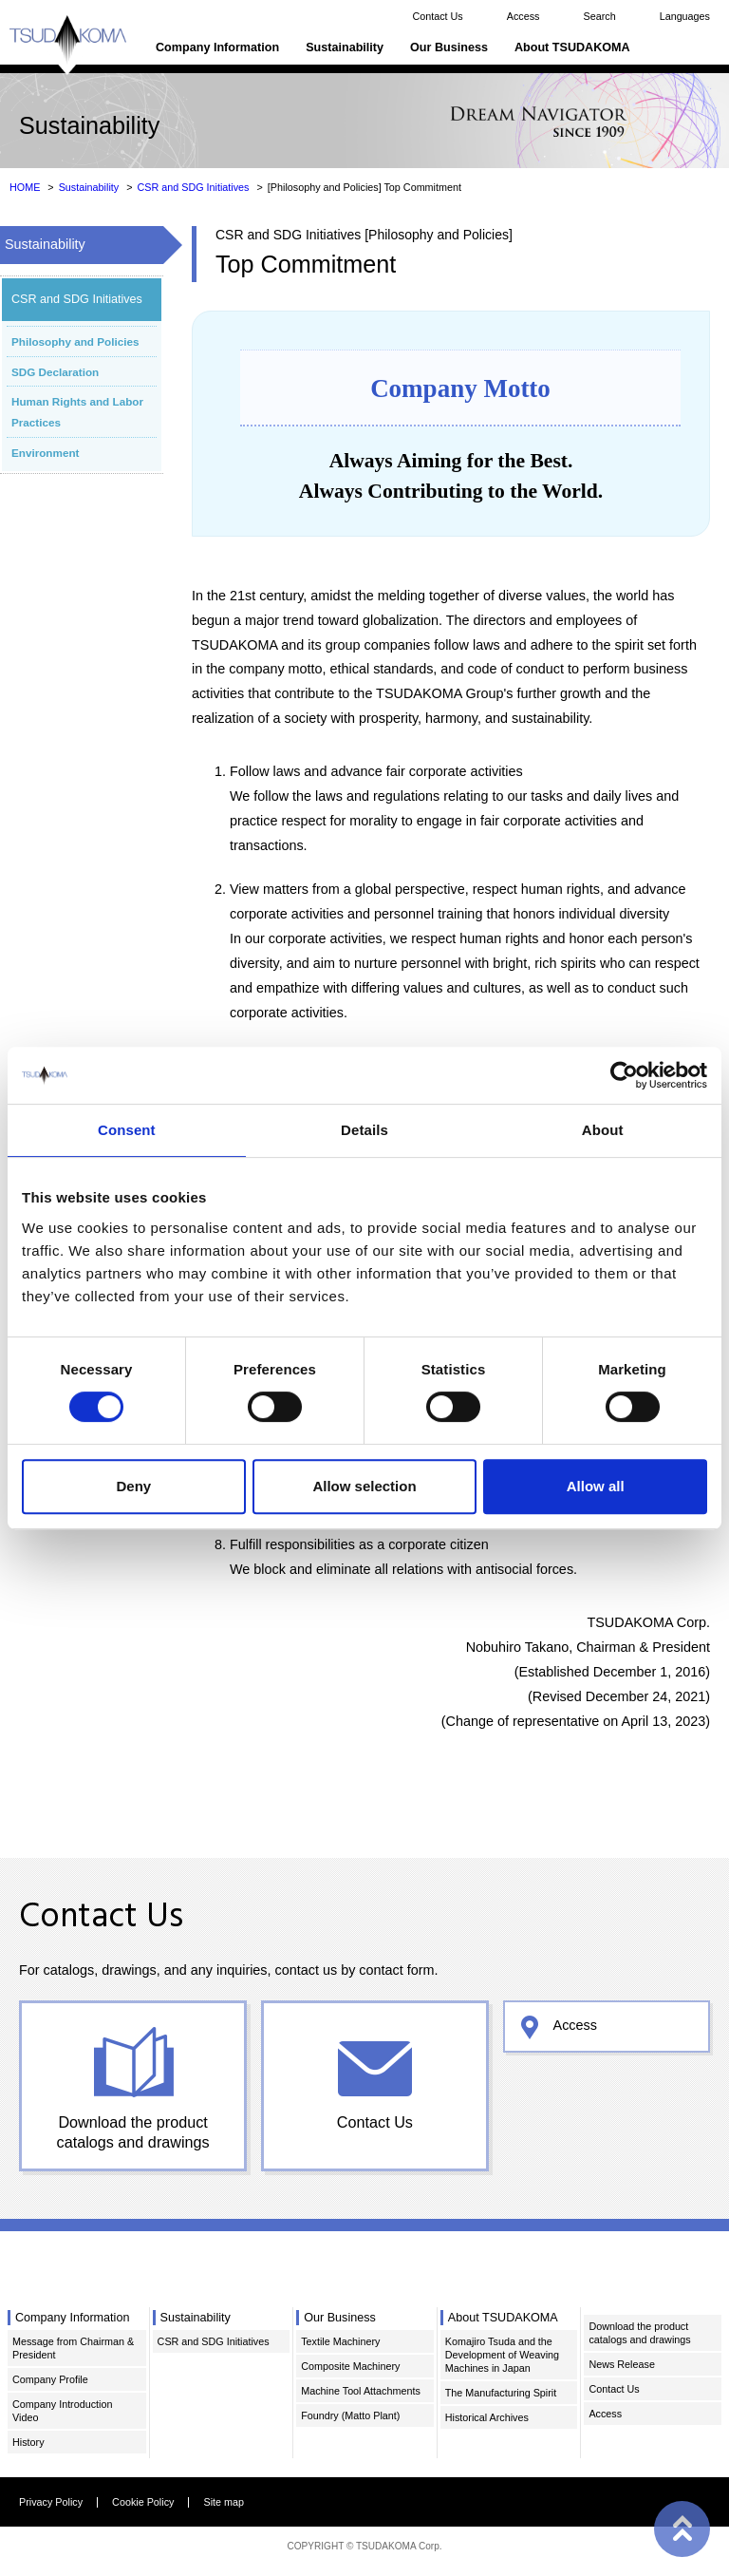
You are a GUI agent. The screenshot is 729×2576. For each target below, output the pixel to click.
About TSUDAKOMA (572, 47)
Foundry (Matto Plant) (350, 2415)
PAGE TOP (681, 2528)
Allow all (596, 1486)
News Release (622, 2364)
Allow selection (364, 1486)
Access (523, 16)
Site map (223, 2502)
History (28, 2442)
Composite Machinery (350, 2366)
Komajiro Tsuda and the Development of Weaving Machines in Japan (502, 2355)
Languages (685, 16)
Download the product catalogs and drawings (133, 2132)
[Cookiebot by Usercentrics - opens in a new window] (624, 1075)
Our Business (449, 47)
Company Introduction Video (62, 2410)
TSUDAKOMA (67, 45)
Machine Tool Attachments (361, 2390)
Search (599, 16)
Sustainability (344, 47)
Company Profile (50, 2379)
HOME (24, 187)
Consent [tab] (127, 1130)
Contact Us (437, 16)
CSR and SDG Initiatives (193, 187)
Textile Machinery (340, 2341)
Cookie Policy (143, 2502)
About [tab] (603, 1130)
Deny (133, 1486)
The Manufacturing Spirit (500, 2392)
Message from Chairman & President (73, 2348)
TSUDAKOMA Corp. (399, 2546)
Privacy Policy (51, 2502)
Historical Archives (487, 2417)
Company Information (217, 47)
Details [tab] (364, 1130)
